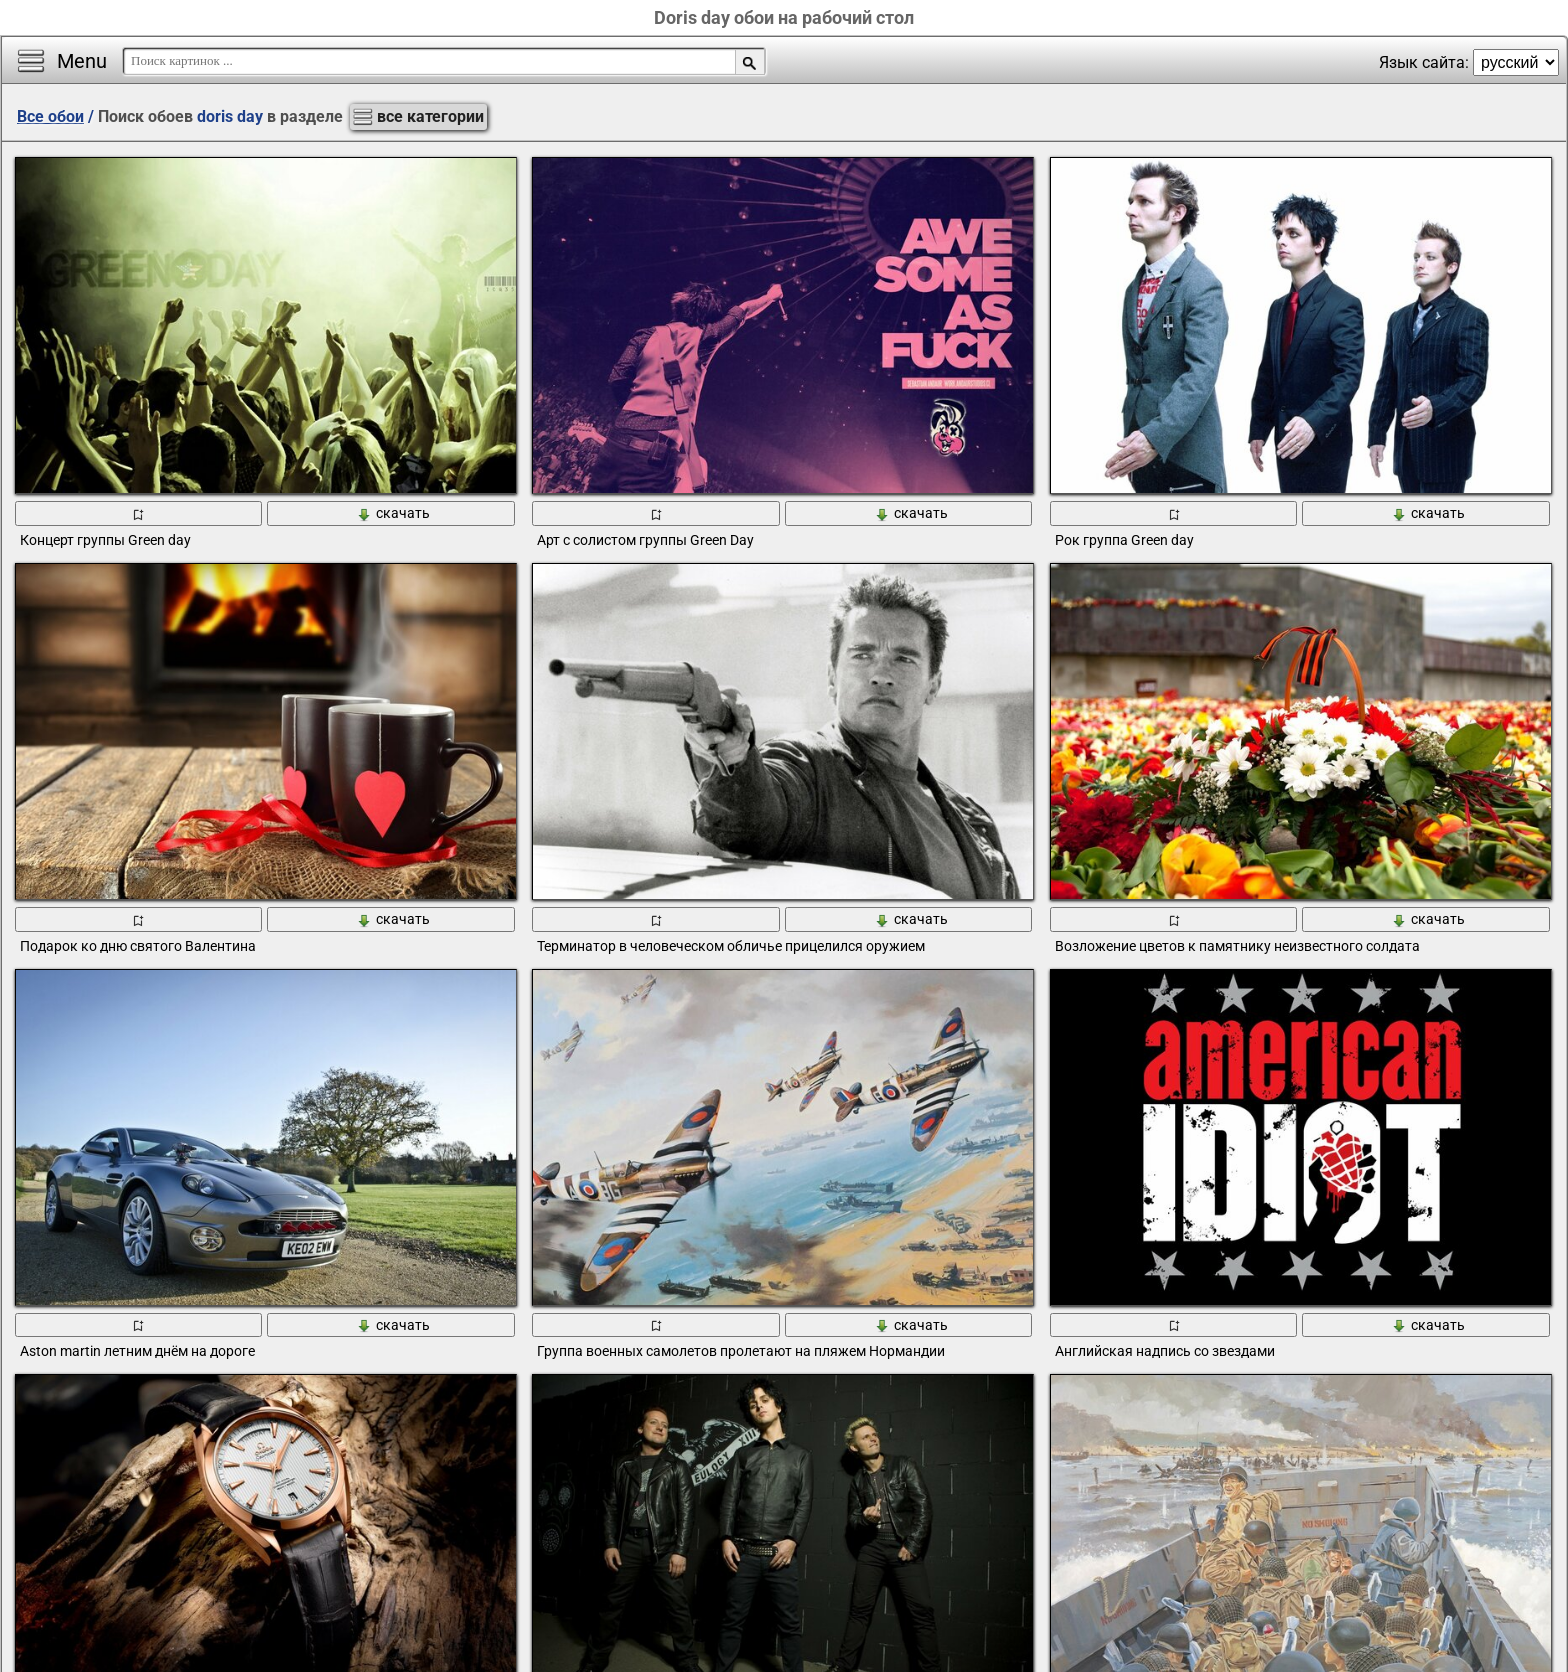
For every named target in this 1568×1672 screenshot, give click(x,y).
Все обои (50, 116)
